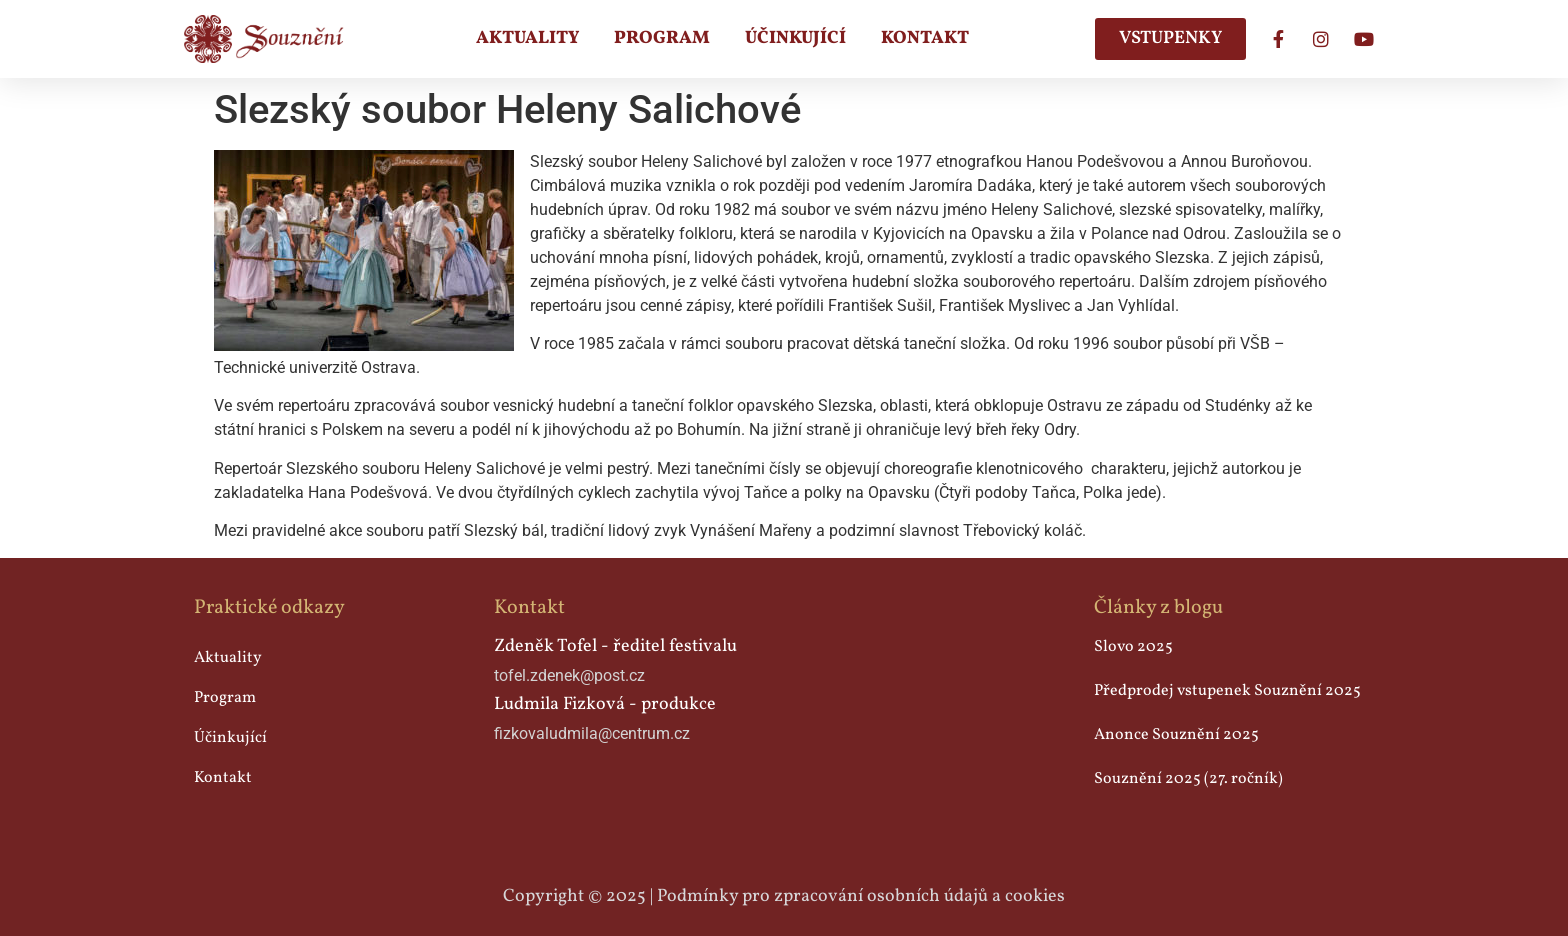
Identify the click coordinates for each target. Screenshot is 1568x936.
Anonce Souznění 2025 (1176, 735)
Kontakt (925, 38)
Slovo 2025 (1133, 647)
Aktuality (527, 38)
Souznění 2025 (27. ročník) (1188, 779)
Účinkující (795, 38)
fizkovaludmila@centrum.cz (592, 733)
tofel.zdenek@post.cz (569, 675)
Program (662, 38)
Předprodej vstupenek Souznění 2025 (1227, 691)
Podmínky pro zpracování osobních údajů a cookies (861, 896)
